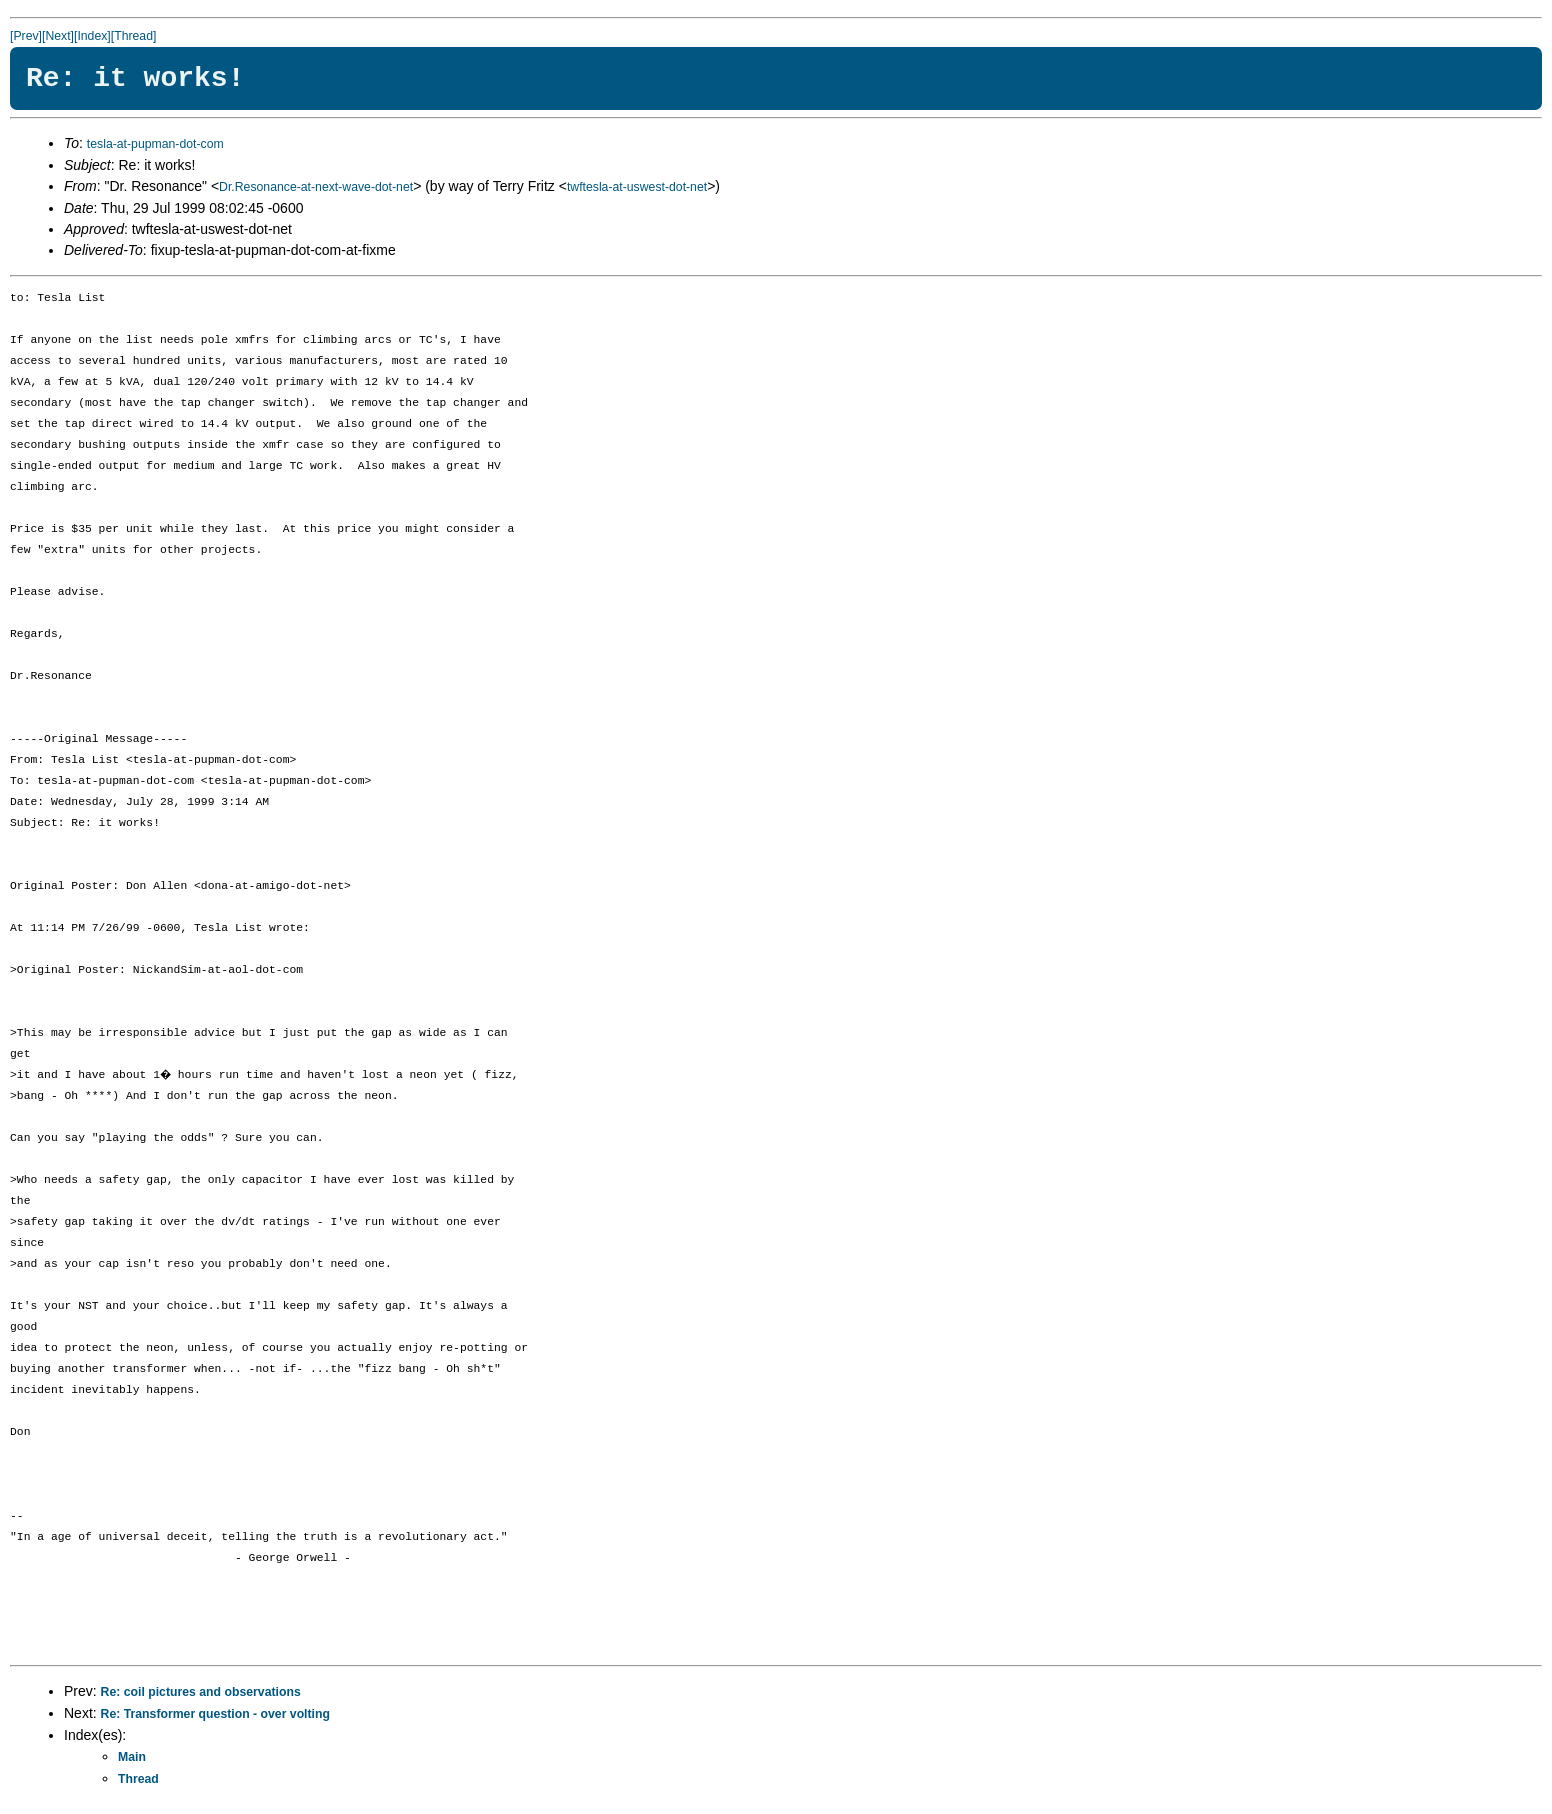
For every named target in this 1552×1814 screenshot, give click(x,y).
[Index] (92, 36)
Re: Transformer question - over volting (215, 1714)
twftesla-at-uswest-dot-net (637, 187)
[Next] (58, 36)
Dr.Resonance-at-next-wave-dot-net (316, 187)
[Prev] (26, 36)
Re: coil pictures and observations (201, 1692)
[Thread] (134, 36)
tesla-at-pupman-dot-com (155, 144)
